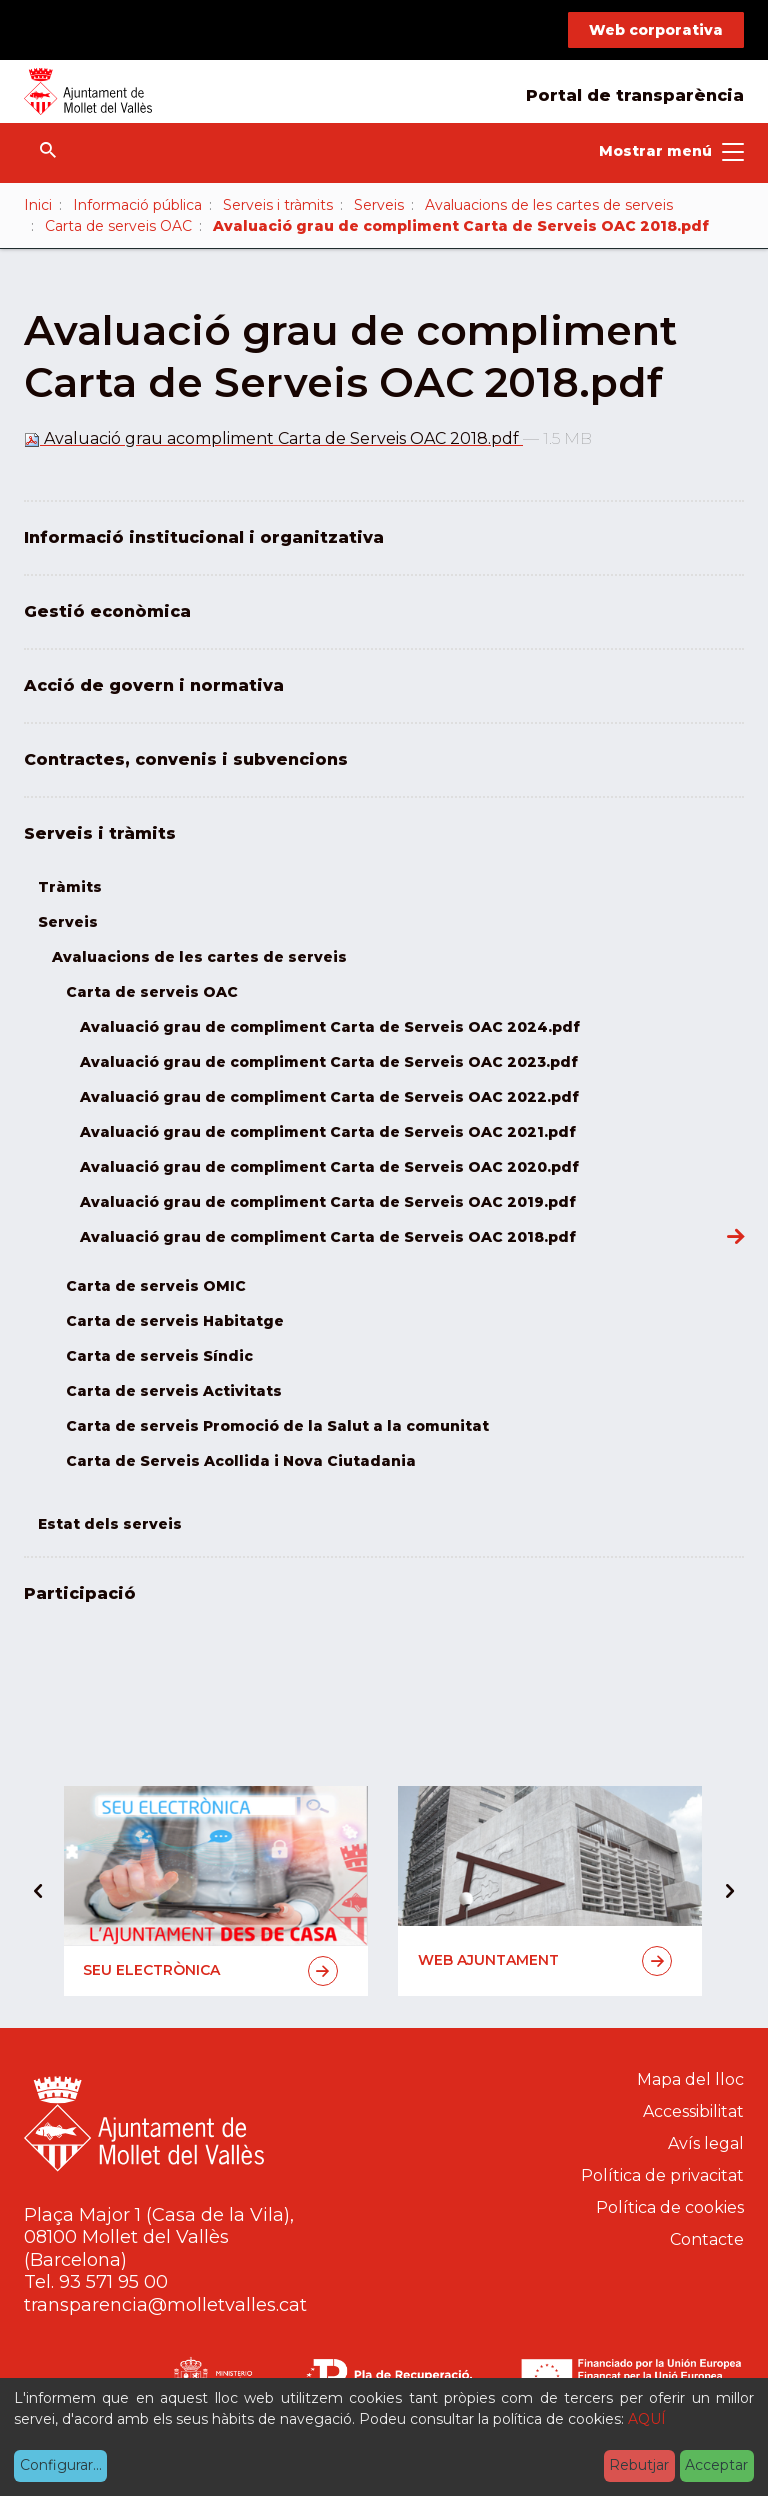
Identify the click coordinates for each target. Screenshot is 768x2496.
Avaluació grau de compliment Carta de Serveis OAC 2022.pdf (329, 1097)
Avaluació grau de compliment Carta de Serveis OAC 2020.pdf (329, 1167)
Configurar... (61, 2465)
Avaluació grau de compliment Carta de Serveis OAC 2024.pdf (330, 1027)
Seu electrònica (210, 1971)
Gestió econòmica (107, 611)
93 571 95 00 (113, 2282)
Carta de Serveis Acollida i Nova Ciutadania (241, 1461)
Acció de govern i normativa (154, 685)
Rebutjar (639, 2465)
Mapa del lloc (690, 2079)
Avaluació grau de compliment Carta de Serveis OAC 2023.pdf (329, 1062)
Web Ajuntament (545, 1961)
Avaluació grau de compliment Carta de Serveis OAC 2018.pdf (328, 1237)
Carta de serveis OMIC (156, 1286)
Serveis (379, 205)
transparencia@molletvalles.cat (165, 2305)
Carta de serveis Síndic (159, 1356)
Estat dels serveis (110, 1524)
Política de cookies (670, 2207)
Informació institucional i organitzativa (204, 537)
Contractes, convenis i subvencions (186, 759)
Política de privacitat (662, 2175)
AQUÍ (647, 2419)
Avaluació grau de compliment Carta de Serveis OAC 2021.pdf (328, 1132)
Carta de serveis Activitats (174, 1391)
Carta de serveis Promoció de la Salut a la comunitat (277, 1426)
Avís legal (706, 2143)
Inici (38, 205)
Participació (80, 1593)
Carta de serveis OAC (118, 226)
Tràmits (70, 887)
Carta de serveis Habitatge (175, 1321)
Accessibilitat (693, 2111)
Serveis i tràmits (278, 205)
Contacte (707, 2239)
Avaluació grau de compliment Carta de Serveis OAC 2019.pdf (328, 1202)
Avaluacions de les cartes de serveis (549, 205)
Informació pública (137, 205)
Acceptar (716, 2465)
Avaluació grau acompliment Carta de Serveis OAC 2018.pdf (273, 438)
